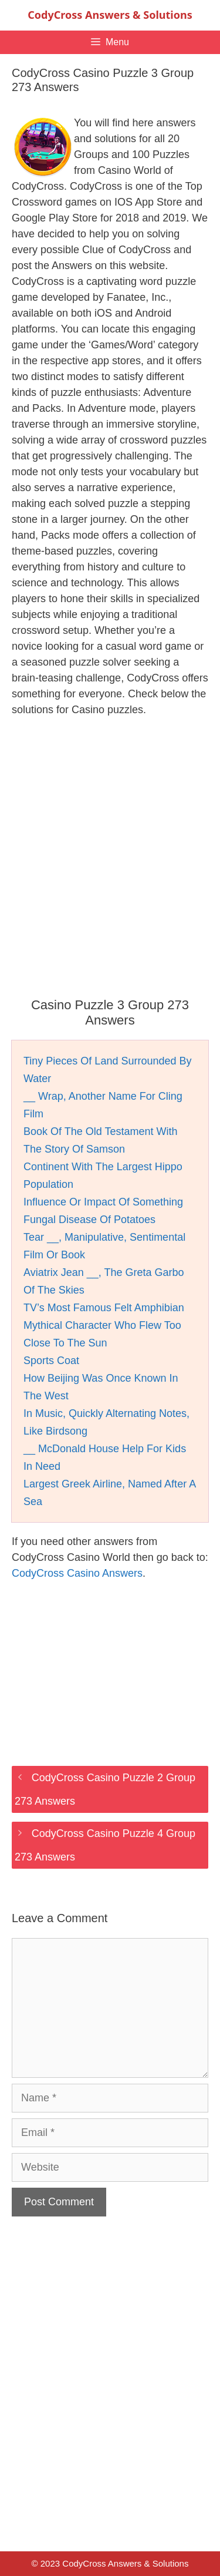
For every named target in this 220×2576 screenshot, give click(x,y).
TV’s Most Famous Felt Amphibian (103, 1308)
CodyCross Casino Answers (77, 1573)
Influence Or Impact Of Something (103, 1202)
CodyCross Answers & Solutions (110, 15)
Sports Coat (51, 1360)
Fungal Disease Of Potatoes (89, 1219)
